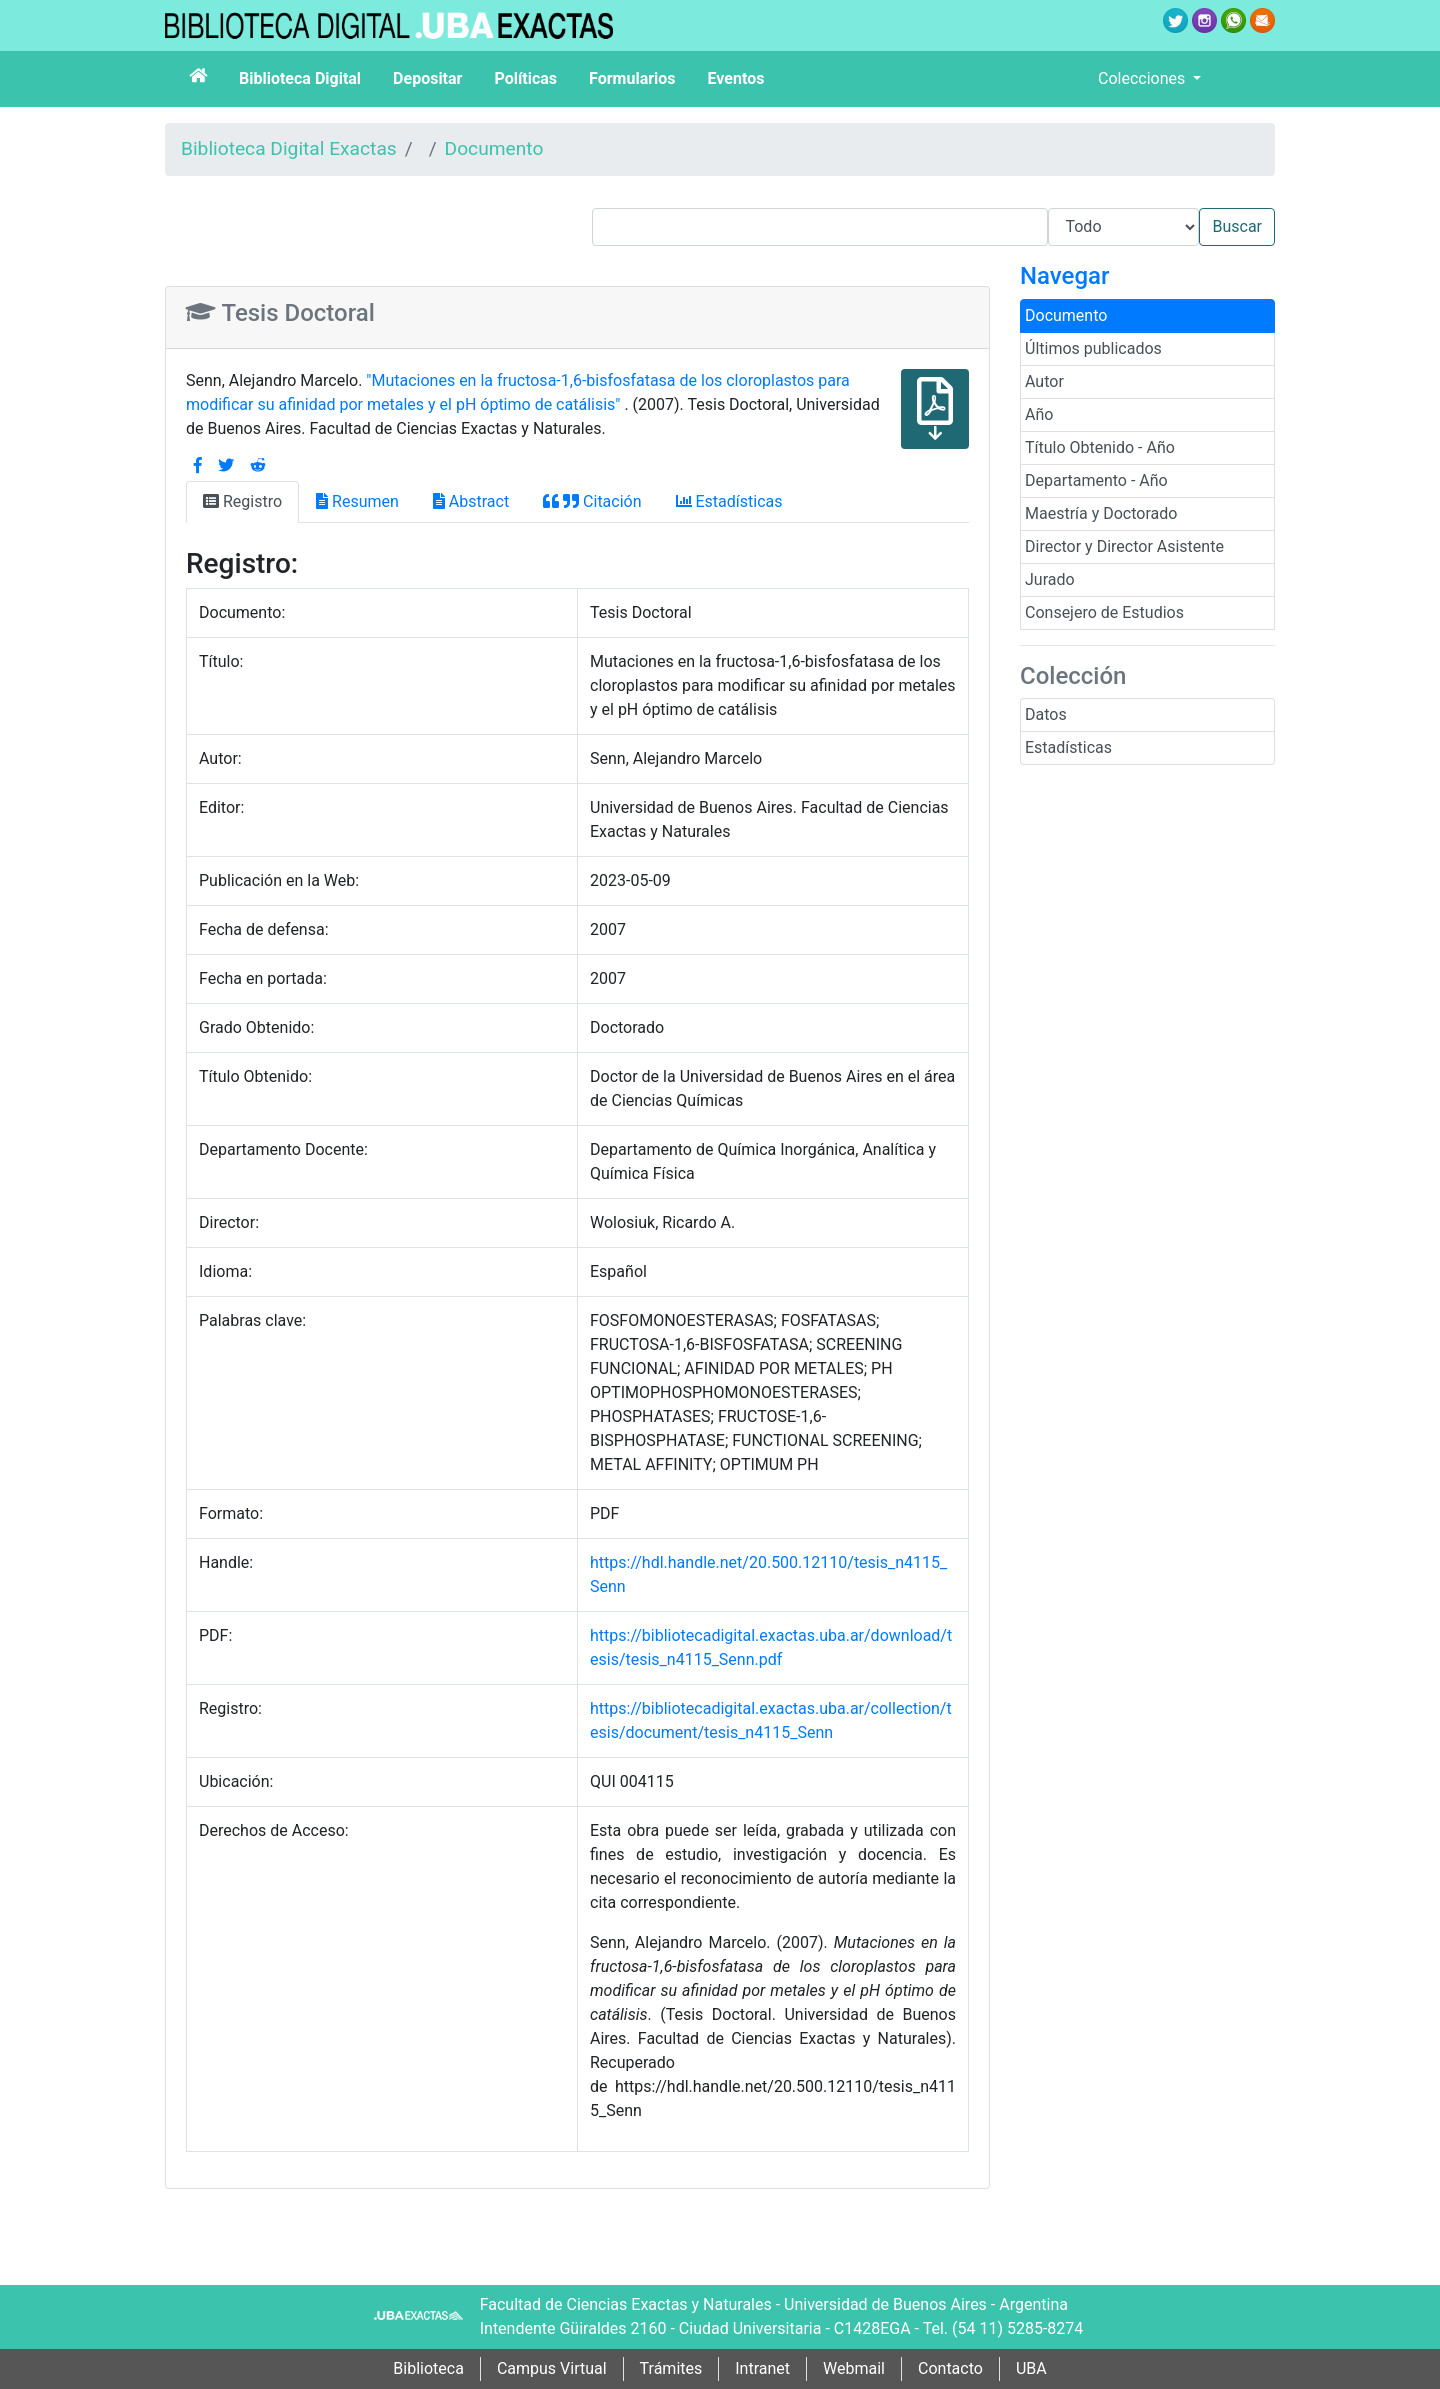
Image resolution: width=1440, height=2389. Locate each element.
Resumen (357, 501)
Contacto (950, 2368)
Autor (1044, 381)
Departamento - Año (1096, 480)
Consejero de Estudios (1104, 612)
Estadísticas (1068, 747)
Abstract (471, 501)
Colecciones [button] (1143, 78)
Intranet (762, 2368)
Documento (494, 148)
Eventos (736, 78)
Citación (592, 501)
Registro (242, 501)
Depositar (427, 78)
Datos (1046, 714)
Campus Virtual (552, 2368)
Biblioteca (428, 2368)
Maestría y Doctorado (1101, 513)
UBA (1031, 2368)
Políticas (525, 78)
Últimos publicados (1093, 348)
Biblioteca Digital (300, 78)
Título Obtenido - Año (1100, 447)
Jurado (1050, 579)
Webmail (854, 2368)
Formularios (632, 78)
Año (1039, 414)
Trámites (671, 2368)
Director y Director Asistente (1124, 546)
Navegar (1064, 276)
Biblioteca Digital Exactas (289, 148)
